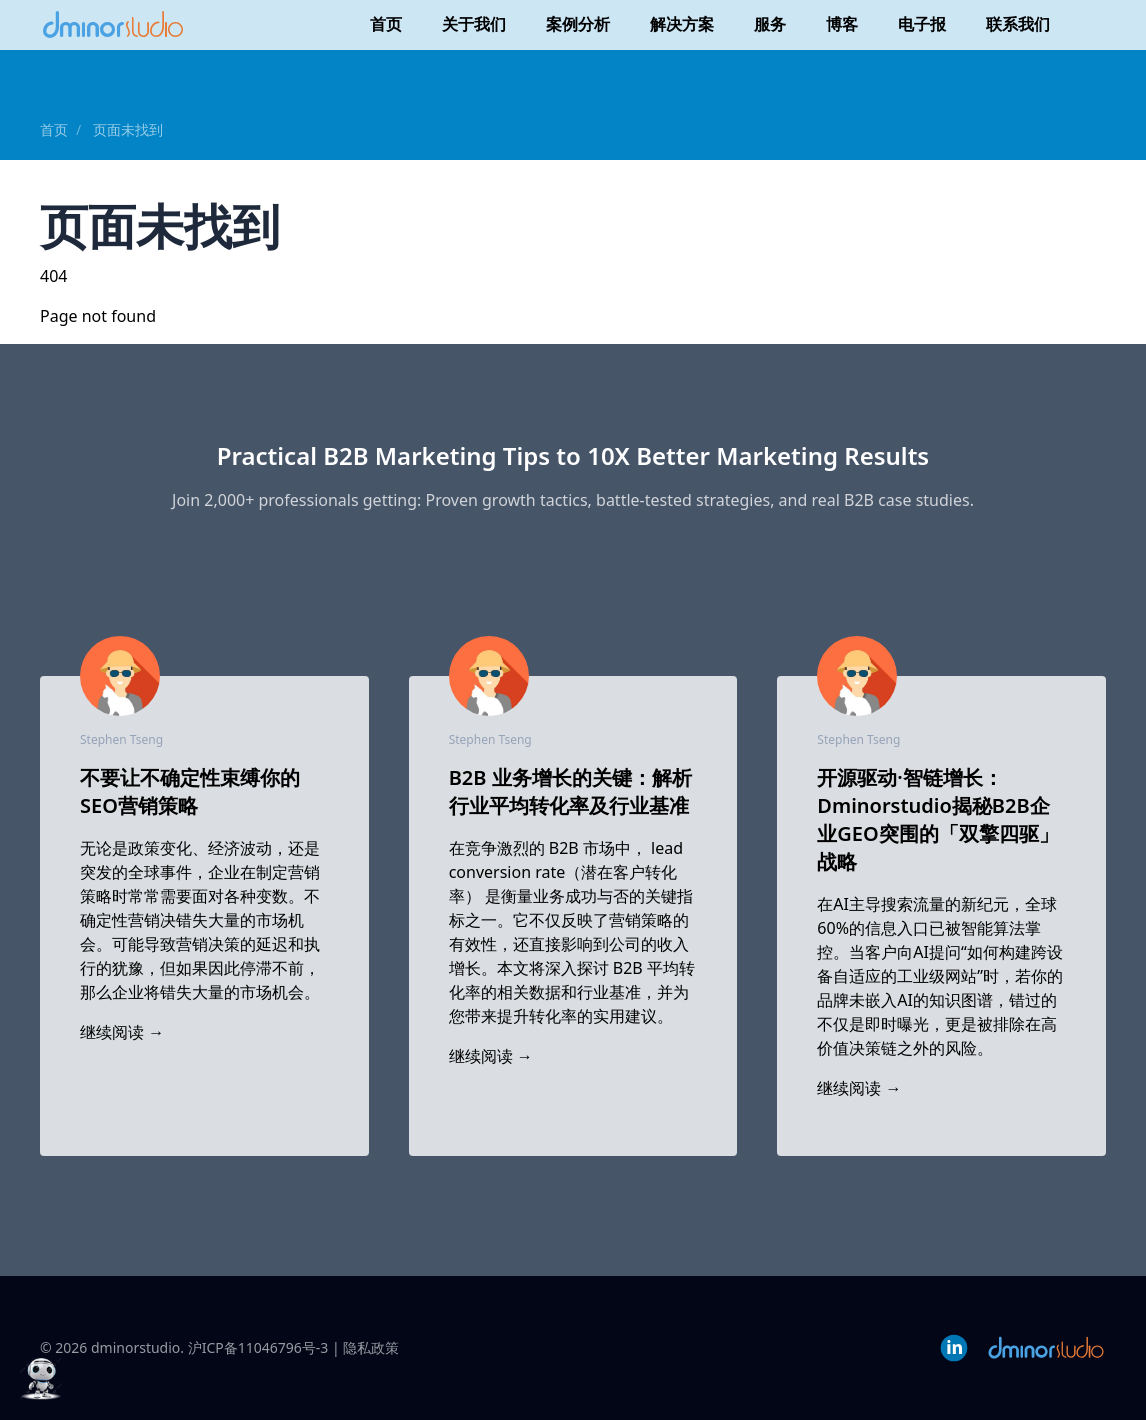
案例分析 (578, 24)
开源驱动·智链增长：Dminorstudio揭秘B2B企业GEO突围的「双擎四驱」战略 (937, 819)
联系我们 (1018, 24)
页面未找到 (128, 129)
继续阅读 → (122, 1032)
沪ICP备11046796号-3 (258, 1347)
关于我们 (474, 24)
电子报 (922, 24)
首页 (386, 24)
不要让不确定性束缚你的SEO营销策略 (190, 791)
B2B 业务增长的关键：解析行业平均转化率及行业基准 (570, 791)
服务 (770, 24)
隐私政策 (371, 1347)
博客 (842, 24)
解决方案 (682, 24)
